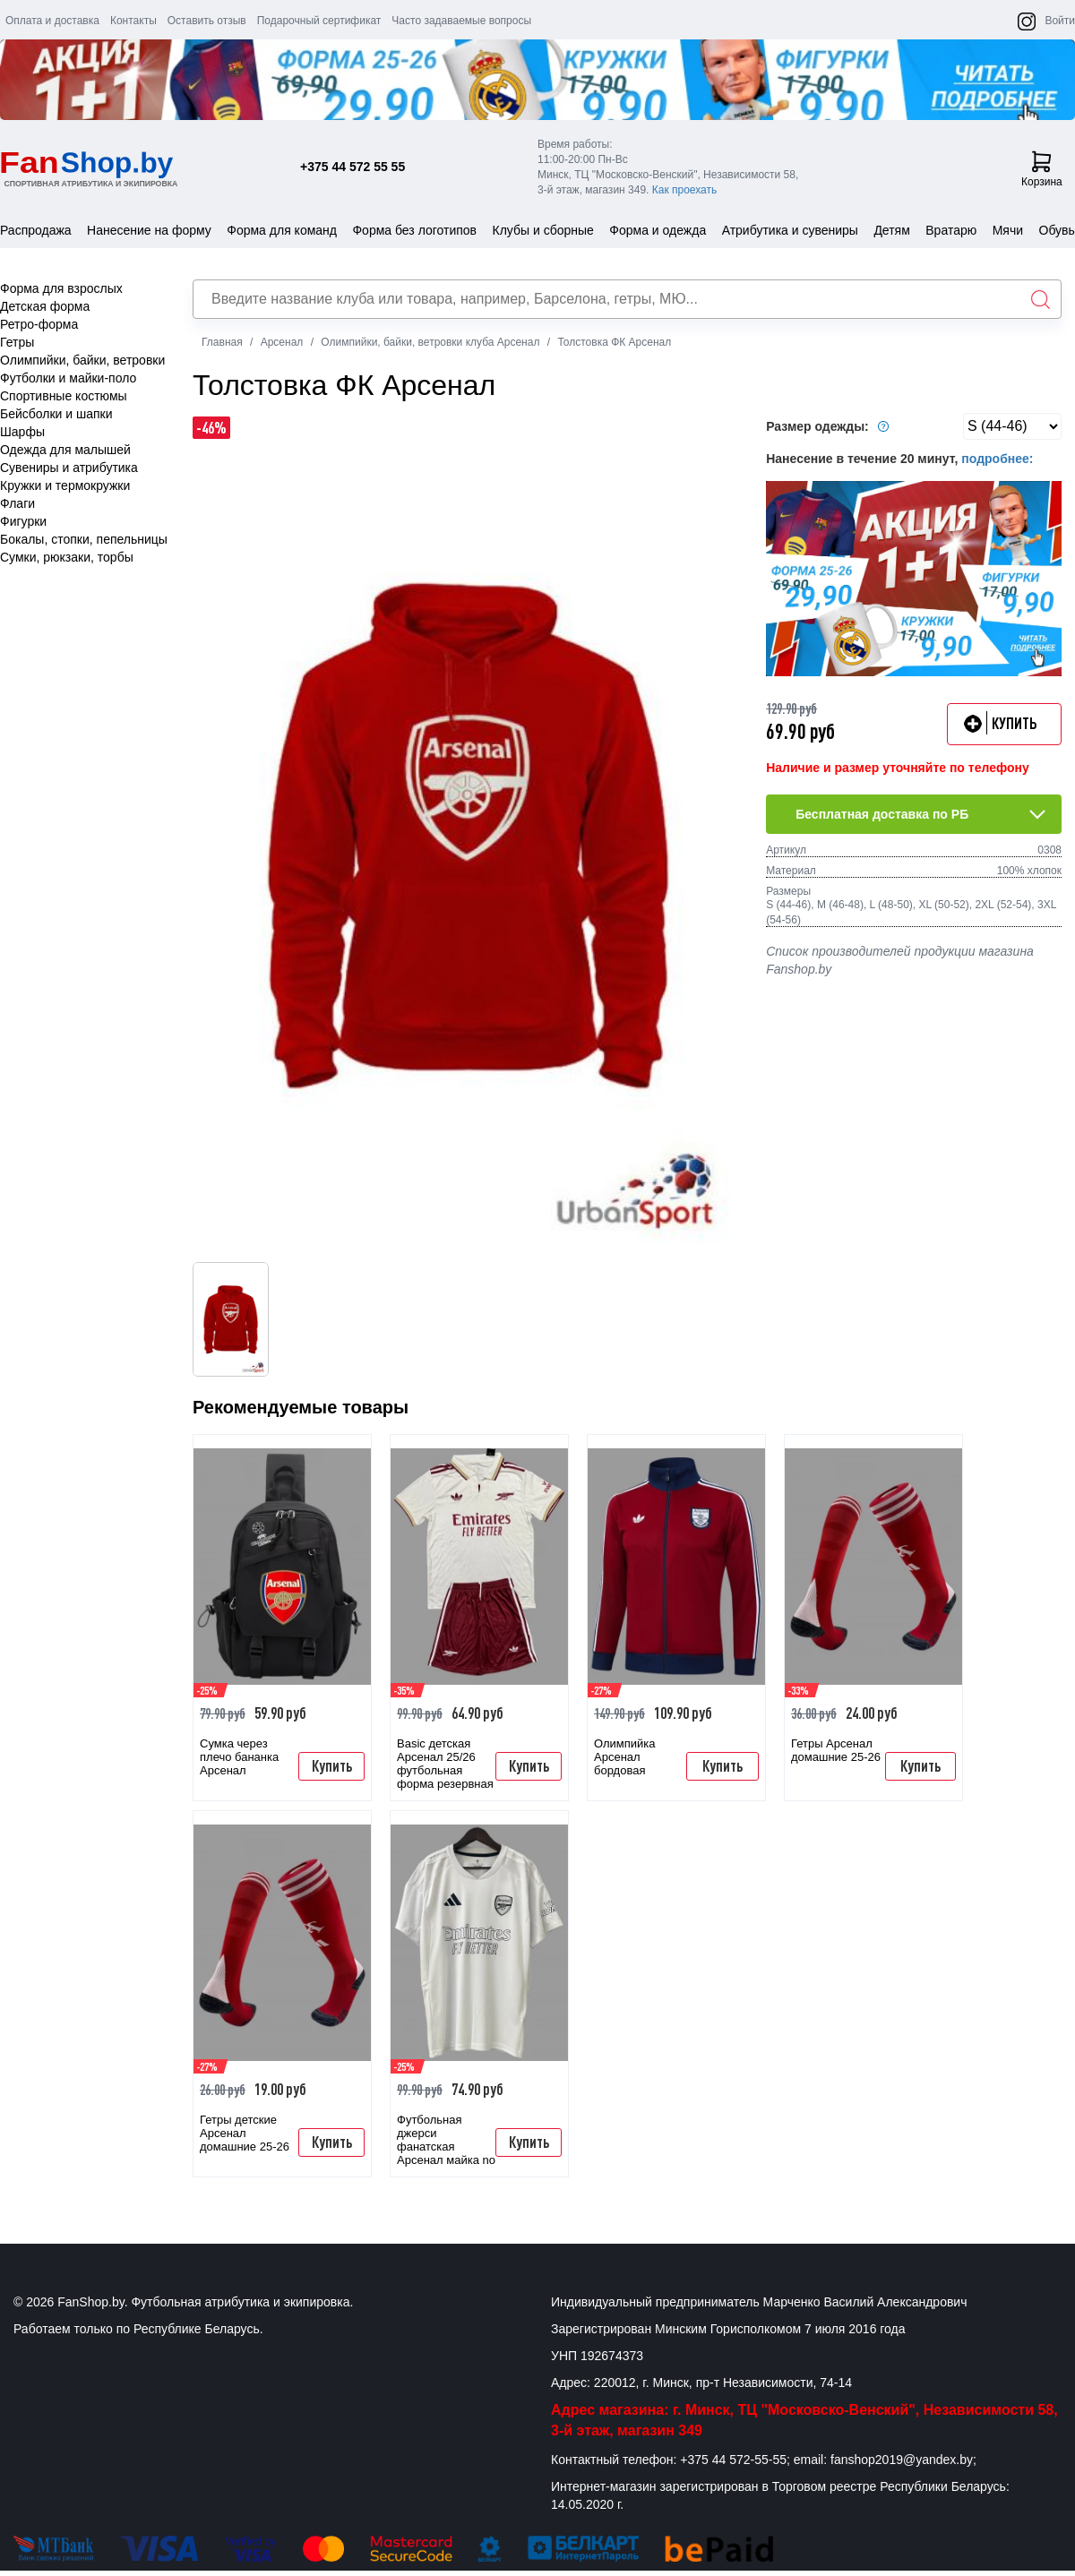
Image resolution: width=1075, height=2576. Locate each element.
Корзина (1041, 169)
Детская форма (45, 306)
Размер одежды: (829, 426)
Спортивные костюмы (63, 396)
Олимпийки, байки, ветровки (82, 360)
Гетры (17, 342)
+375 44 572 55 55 (352, 166)
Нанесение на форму (149, 230)
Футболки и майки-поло (68, 378)
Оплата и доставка (52, 20)
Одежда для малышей (65, 449)
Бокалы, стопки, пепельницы (84, 539)
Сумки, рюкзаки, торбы (66, 557)
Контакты (133, 20)
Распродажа (36, 230)
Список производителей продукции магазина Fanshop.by (900, 960)
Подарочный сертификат (319, 20)
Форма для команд (282, 230)
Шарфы (22, 432)
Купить (332, 1765)
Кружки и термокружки (65, 485)
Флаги (17, 503)
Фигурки (23, 521)
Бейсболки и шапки (56, 414)
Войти (1060, 20)
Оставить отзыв (207, 20)
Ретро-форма (39, 324)
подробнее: (997, 458)
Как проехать (685, 190)
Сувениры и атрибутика (69, 467)
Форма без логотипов (414, 230)
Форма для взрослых (61, 288)
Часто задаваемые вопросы (461, 20)
